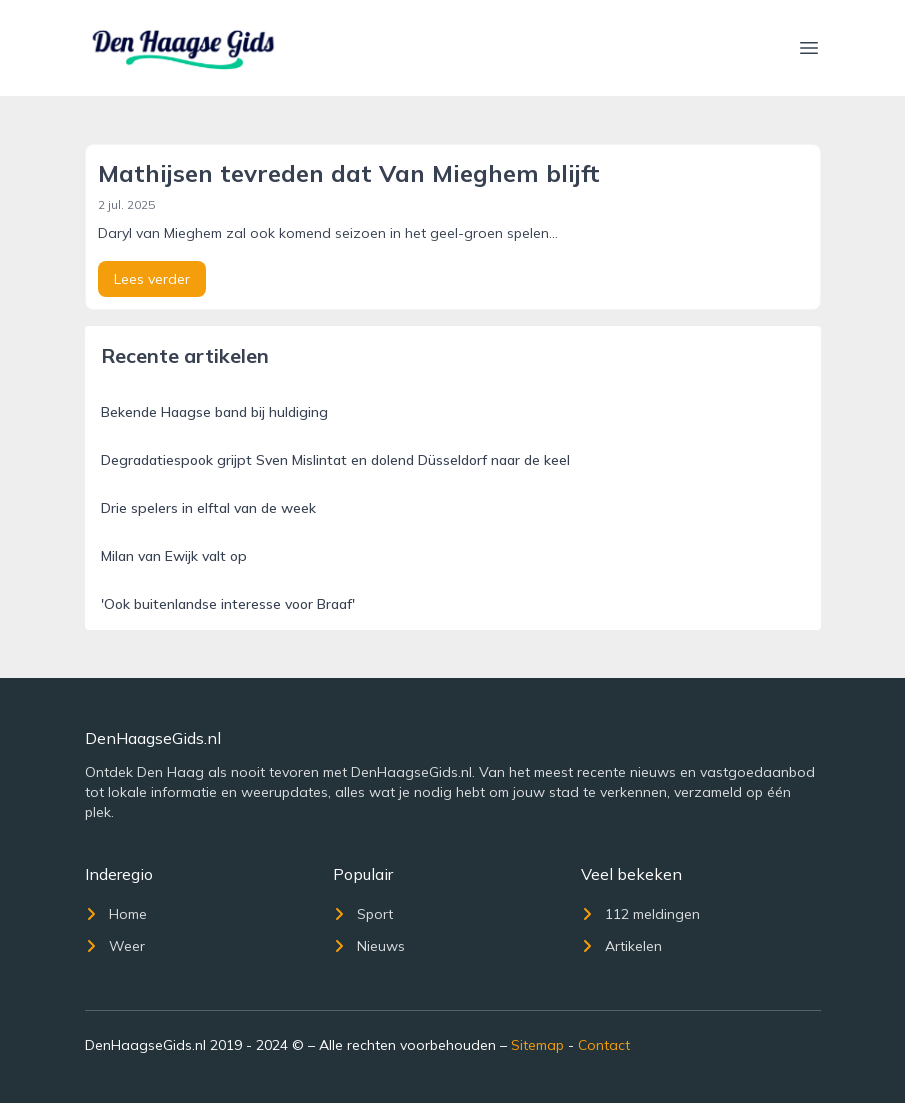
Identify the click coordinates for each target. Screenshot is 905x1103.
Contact (604, 1045)
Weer (115, 946)
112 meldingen (640, 914)
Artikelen (621, 946)
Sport (363, 914)
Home (116, 914)
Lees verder (152, 279)
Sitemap (537, 1045)
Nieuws (369, 946)
